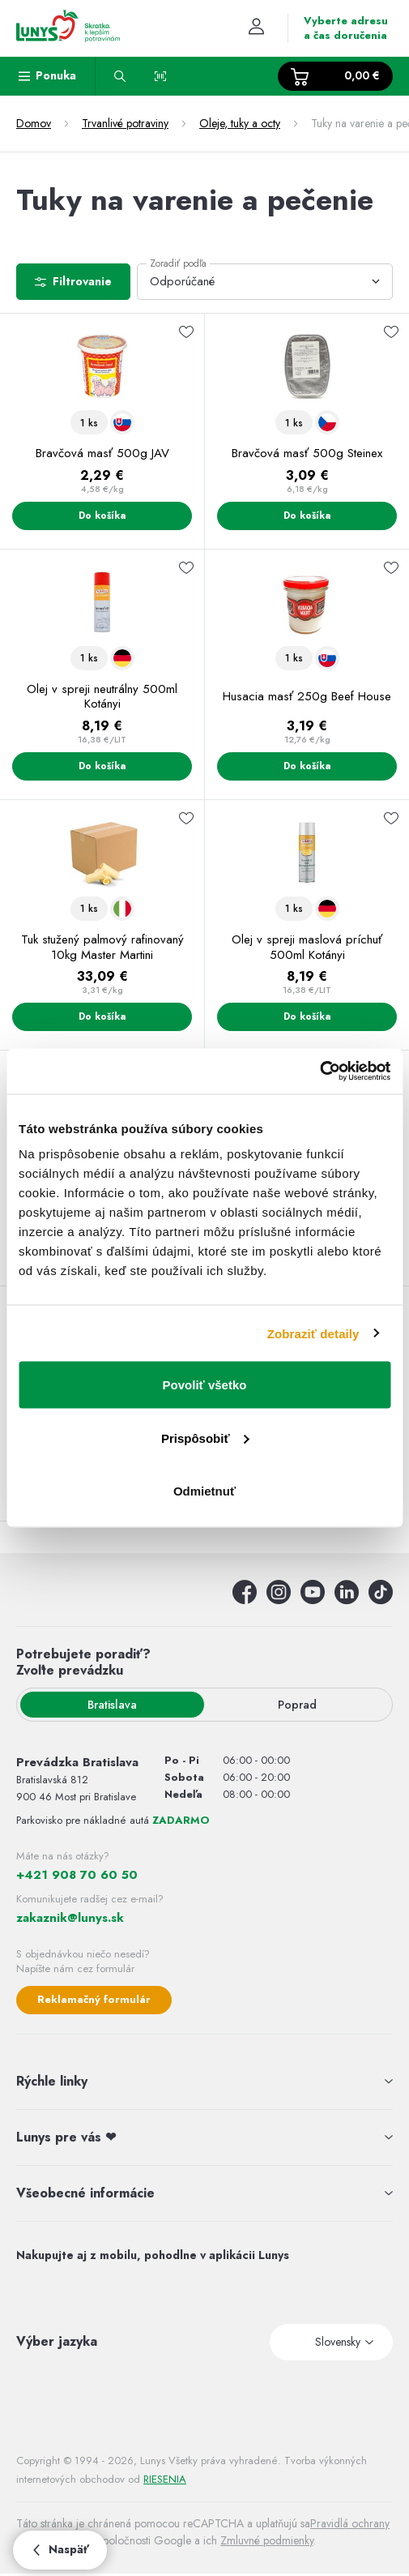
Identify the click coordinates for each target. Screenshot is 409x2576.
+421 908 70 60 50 (77, 1875)
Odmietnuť (204, 1491)
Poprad (297, 1705)
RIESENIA (164, 2479)
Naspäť (60, 2549)
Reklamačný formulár (94, 1999)
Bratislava (112, 1705)
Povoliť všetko (205, 1385)
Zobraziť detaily (313, 1333)
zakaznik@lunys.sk (70, 1918)
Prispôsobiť (205, 1437)
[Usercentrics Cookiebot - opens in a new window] (319, 1071)
